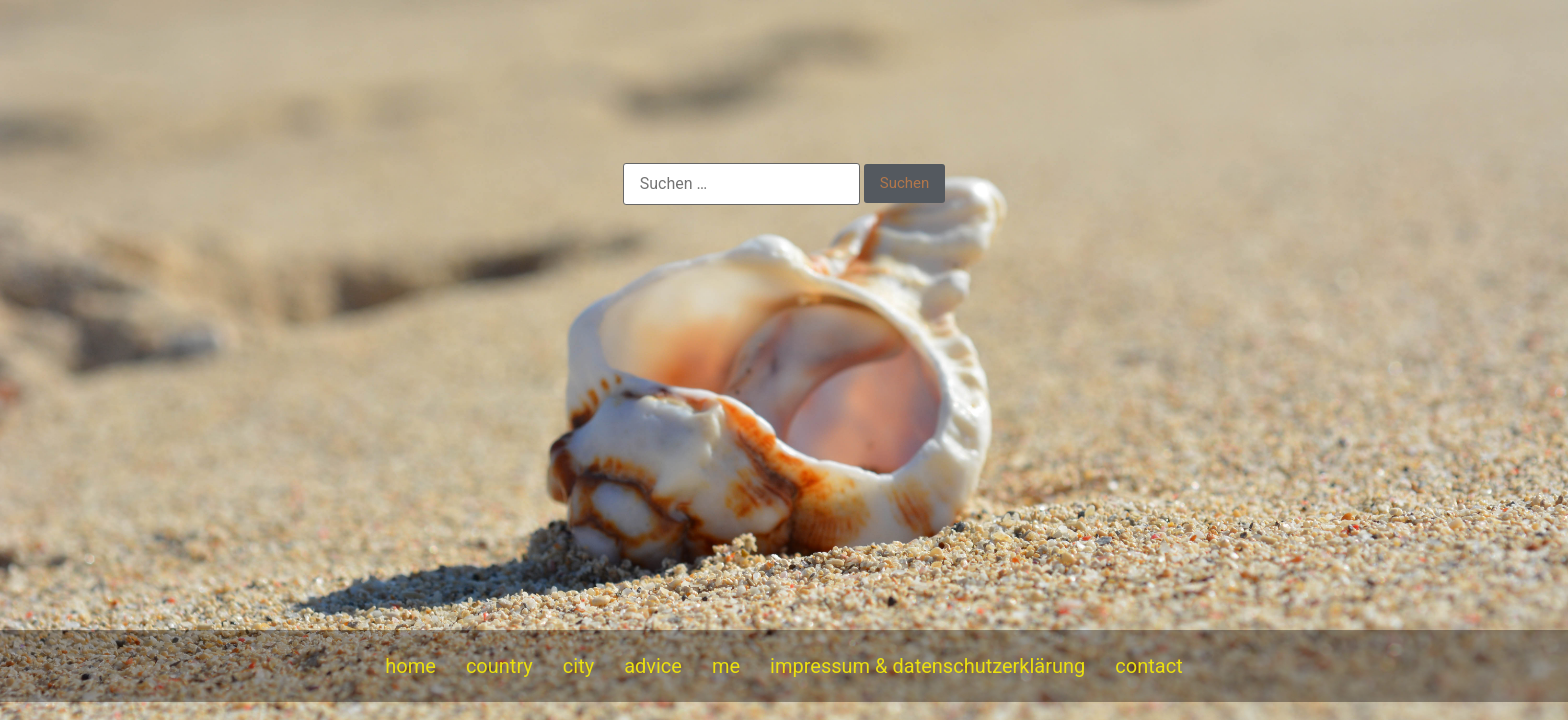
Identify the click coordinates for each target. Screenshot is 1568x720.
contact (1148, 666)
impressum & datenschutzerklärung (927, 666)
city (578, 666)
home (410, 666)
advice (653, 666)
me (726, 666)
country (499, 666)
